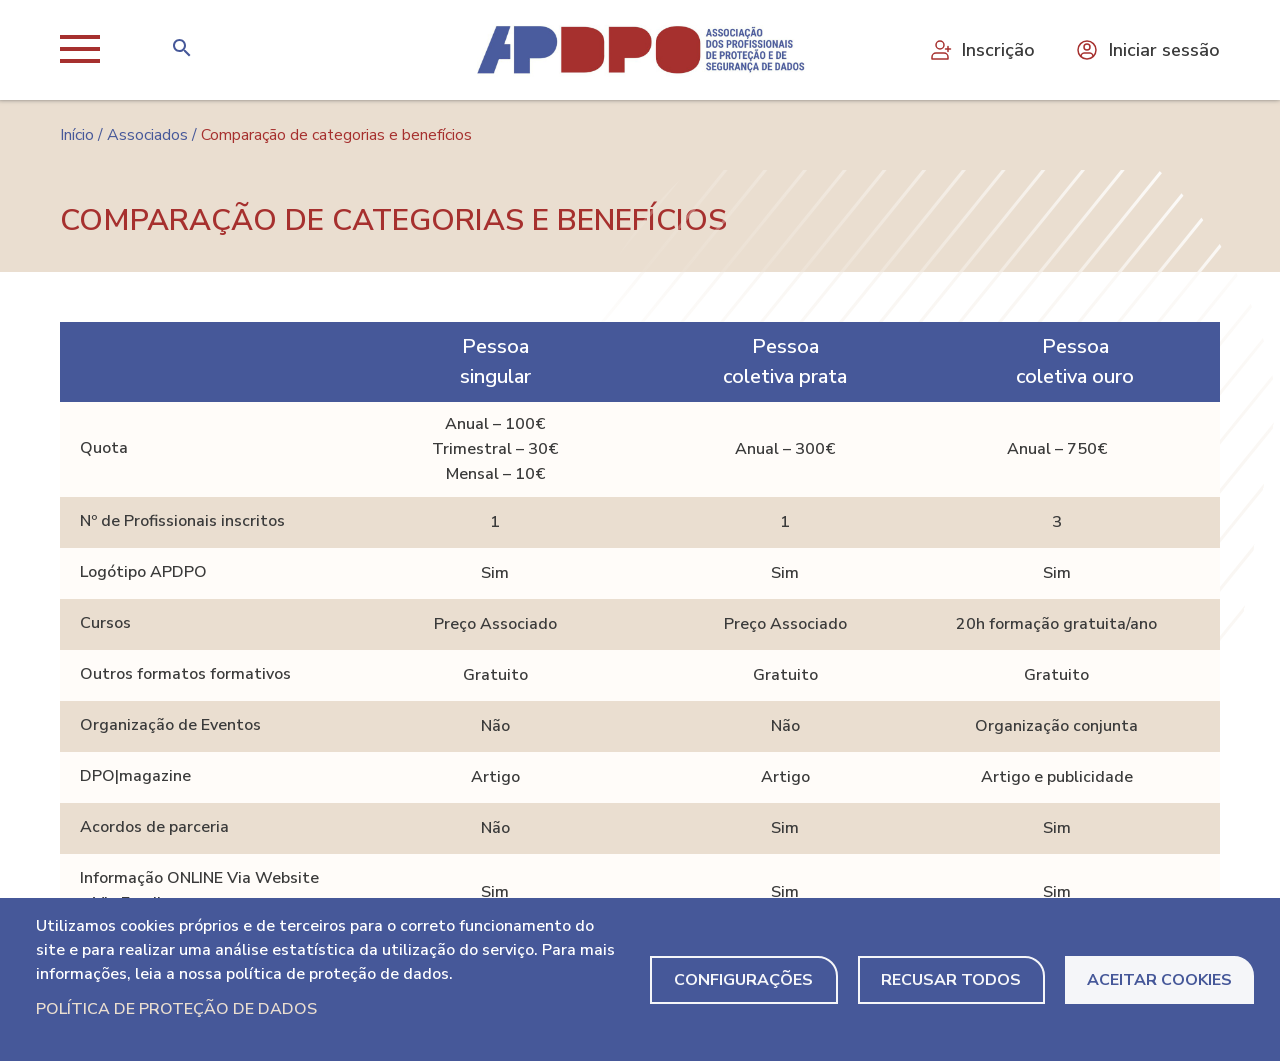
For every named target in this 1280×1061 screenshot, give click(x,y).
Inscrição (981, 50)
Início (77, 135)
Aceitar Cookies (1159, 980)
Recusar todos (951, 980)
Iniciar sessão (1147, 50)
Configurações (743, 980)
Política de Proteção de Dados (176, 1009)
